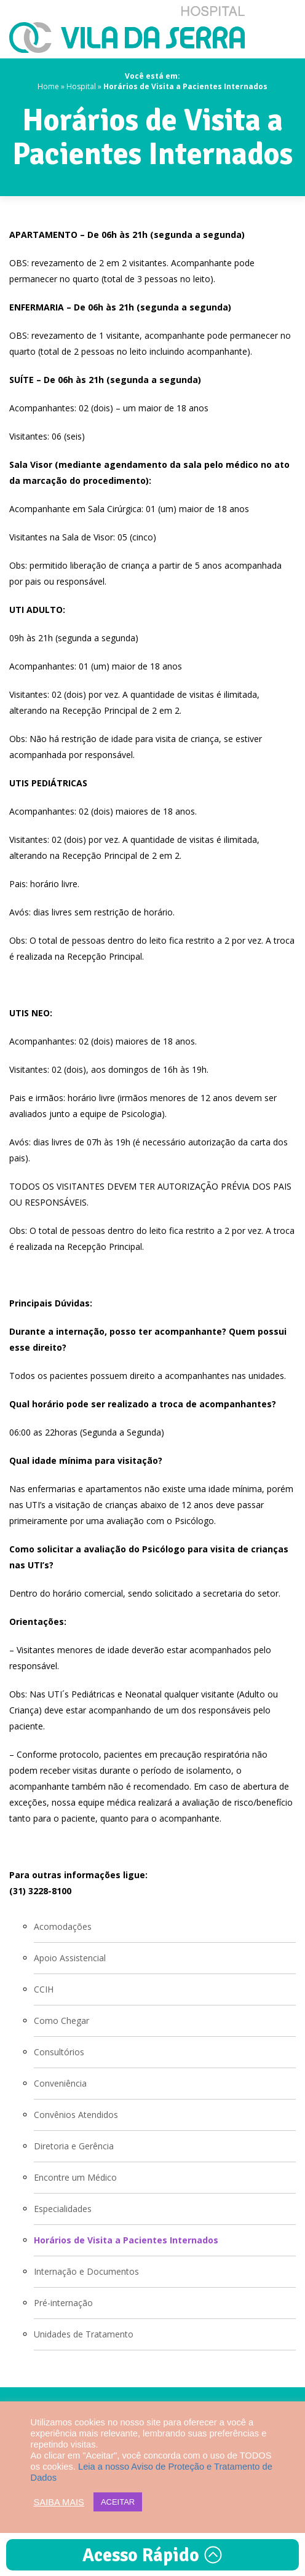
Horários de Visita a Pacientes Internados (126, 2240)
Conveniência (60, 2083)
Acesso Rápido (152, 2555)
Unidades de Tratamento (83, 2334)
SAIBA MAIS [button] (59, 2502)
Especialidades (63, 2208)
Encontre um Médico (75, 2177)
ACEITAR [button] (118, 2502)
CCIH (43, 1989)
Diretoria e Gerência (74, 2146)
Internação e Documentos (86, 2271)
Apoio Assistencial (70, 1958)
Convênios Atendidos (76, 2114)
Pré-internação (63, 2303)
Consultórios (59, 2052)
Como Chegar (61, 2020)
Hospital (81, 86)
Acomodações (63, 1926)
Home (48, 86)
